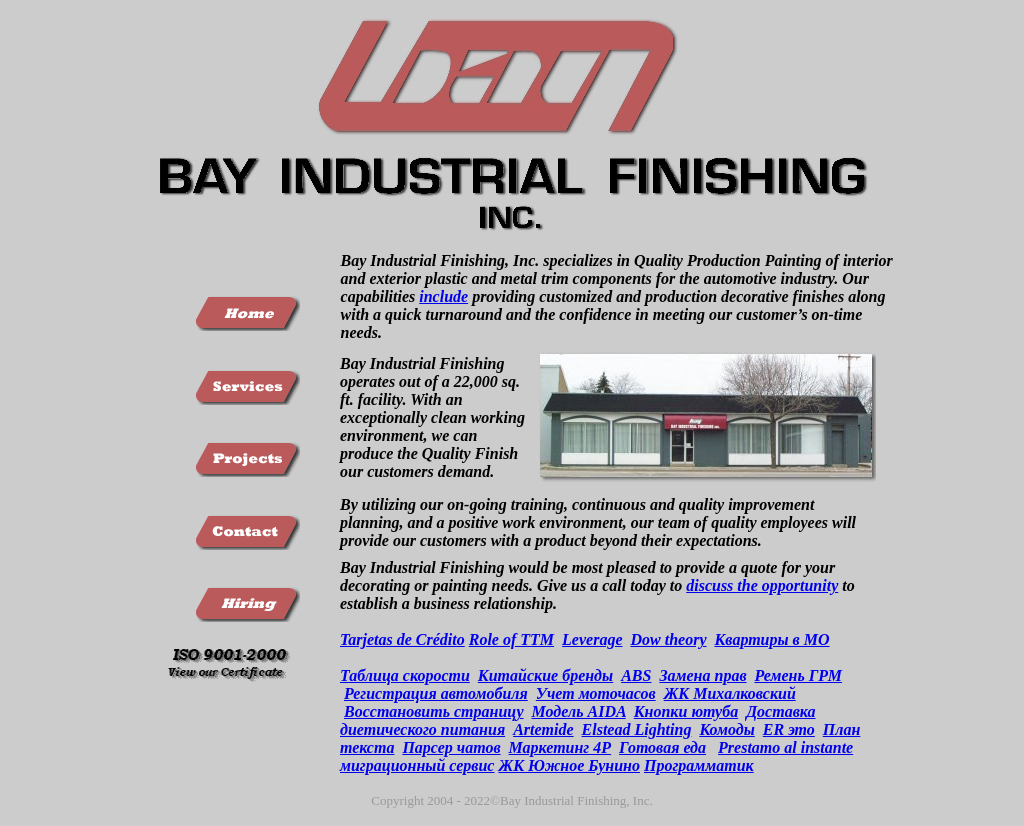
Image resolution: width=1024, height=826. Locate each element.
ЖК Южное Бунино (569, 765)
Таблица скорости (405, 675)
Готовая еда (662, 747)
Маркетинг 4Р (560, 747)
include (443, 296)
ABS (636, 675)
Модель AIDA (579, 711)
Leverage (592, 639)
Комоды (726, 729)
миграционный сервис (417, 765)
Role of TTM (511, 639)
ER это (789, 729)
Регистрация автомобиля (436, 693)
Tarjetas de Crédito (402, 639)
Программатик (699, 765)
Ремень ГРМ (798, 675)
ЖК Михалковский (730, 693)
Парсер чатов (451, 747)
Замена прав (702, 675)
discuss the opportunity (762, 585)
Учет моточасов (596, 693)
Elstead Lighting (637, 729)
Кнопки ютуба (686, 711)
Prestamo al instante (785, 747)
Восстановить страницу (434, 711)
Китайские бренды (545, 675)
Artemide (543, 729)
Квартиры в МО (771, 639)
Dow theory (668, 639)
